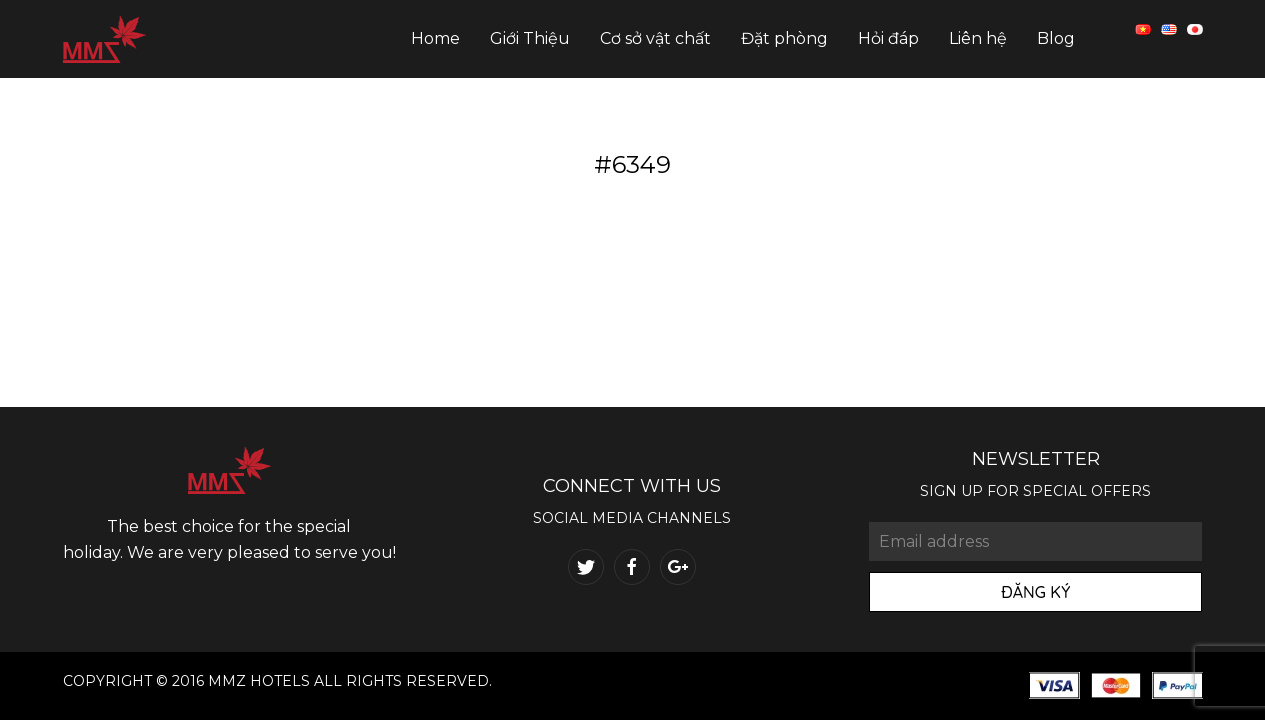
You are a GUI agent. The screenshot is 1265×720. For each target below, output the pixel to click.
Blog (1056, 38)
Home (435, 38)
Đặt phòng (784, 38)
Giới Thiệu (530, 38)
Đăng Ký (1035, 592)
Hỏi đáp (888, 38)
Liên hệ (978, 38)
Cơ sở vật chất (655, 38)
